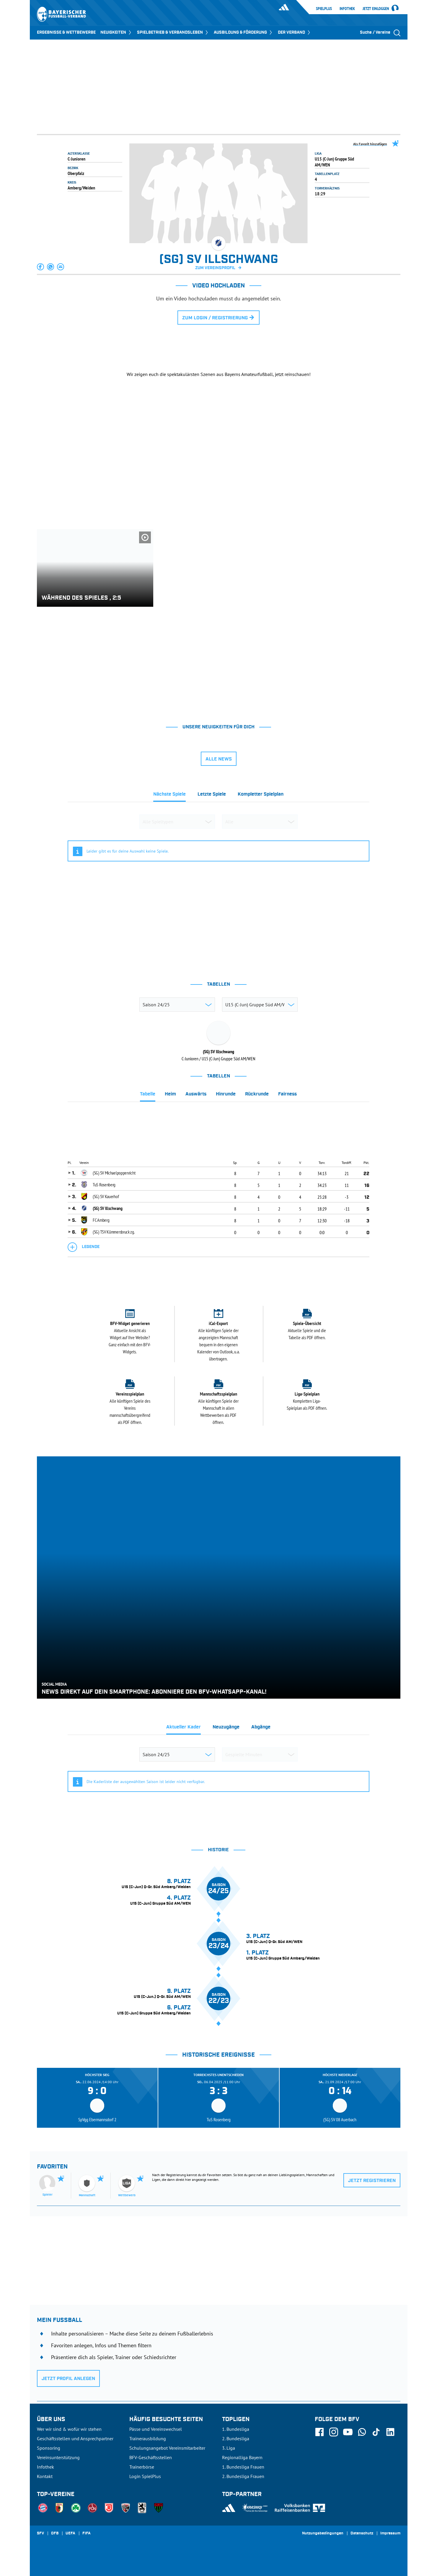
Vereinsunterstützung (58, 2457)
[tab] (169, 796)
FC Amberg (101, 1220)
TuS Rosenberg (104, 1185)
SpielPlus (324, 8)
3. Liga (228, 2448)
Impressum (390, 2533)
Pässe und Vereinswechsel (155, 2429)
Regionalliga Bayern (242, 2457)
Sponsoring (48, 2448)
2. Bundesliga (235, 2438)
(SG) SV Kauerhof (106, 1196)
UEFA (70, 2533)
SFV (40, 2533)
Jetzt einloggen (376, 9)
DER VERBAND (294, 32)
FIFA (86, 2533)
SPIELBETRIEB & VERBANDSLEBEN (173, 32)
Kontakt (45, 2476)
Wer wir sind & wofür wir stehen (69, 2429)
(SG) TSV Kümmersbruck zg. (114, 1232)
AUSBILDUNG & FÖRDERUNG (243, 32)
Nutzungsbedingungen (322, 2533)
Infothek (347, 8)
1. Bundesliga (235, 2429)
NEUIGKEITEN (116, 32)
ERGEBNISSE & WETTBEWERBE (66, 32)
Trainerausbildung (147, 2438)
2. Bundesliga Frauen (243, 2476)
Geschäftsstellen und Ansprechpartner (75, 2438)
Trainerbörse (141, 2467)
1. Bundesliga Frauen (243, 2467)
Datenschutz (361, 2533)
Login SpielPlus (145, 2476)
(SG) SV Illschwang (108, 1208)
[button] (41, 266)
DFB (54, 2533)
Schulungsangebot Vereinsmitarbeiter (167, 2448)
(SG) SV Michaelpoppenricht (114, 1173)
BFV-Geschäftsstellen (150, 2457)
